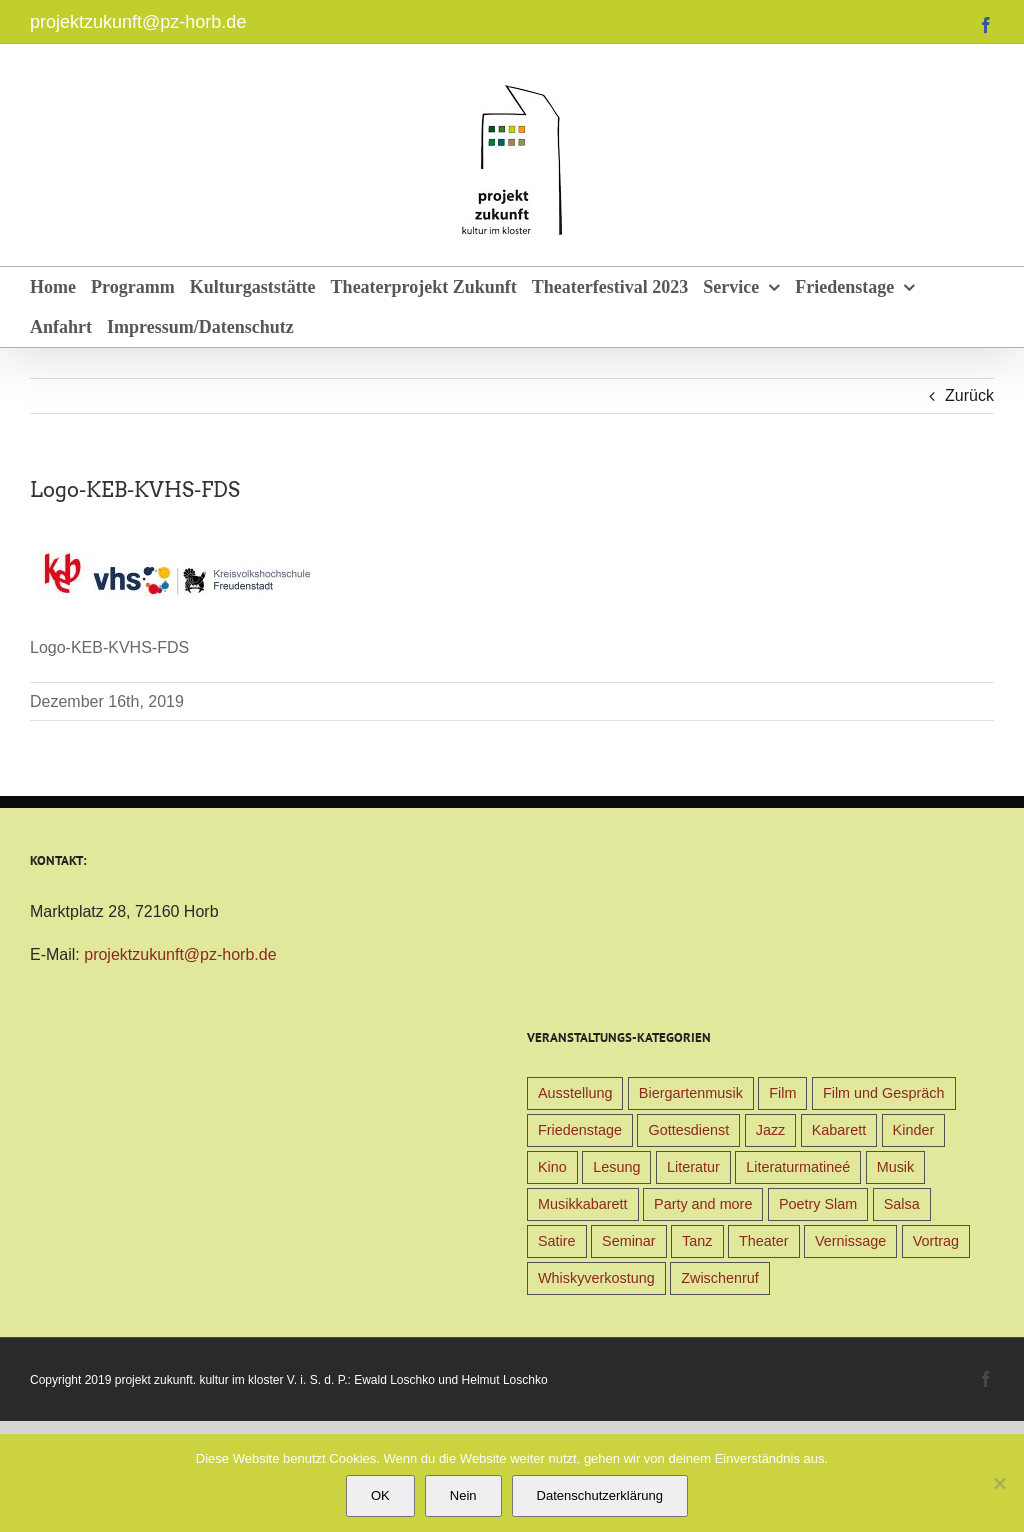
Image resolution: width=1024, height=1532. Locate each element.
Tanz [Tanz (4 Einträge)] (697, 1241)
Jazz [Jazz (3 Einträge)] (771, 1130)
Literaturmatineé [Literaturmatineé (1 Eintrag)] (798, 1167)
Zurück (969, 395)
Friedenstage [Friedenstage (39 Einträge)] (580, 1130)
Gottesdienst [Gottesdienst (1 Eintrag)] (688, 1130)
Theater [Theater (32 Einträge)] (764, 1241)
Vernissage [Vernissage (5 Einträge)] (850, 1241)
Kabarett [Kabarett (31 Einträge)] (839, 1130)
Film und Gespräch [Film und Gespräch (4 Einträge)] (884, 1093)
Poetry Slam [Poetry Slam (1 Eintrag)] (818, 1204)
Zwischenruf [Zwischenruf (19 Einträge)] (720, 1278)
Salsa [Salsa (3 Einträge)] (902, 1204)
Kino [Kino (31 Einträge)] (552, 1167)
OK (380, 1495)
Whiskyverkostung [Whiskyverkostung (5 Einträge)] (596, 1278)
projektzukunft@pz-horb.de (138, 22)
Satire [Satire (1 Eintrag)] (557, 1241)
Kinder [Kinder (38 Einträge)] (914, 1130)
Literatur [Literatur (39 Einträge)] (693, 1167)
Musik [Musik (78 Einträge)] (896, 1167)
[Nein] (999, 1483)
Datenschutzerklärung (600, 1495)
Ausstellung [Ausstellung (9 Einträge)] (575, 1093)
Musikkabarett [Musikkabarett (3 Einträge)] (583, 1204)
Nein (463, 1495)
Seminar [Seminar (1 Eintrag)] (629, 1241)
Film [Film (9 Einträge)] (782, 1093)
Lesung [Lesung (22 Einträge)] (616, 1167)
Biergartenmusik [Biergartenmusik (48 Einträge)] (691, 1093)
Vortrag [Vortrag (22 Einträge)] (936, 1241)
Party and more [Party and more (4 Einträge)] (703, 1204)
